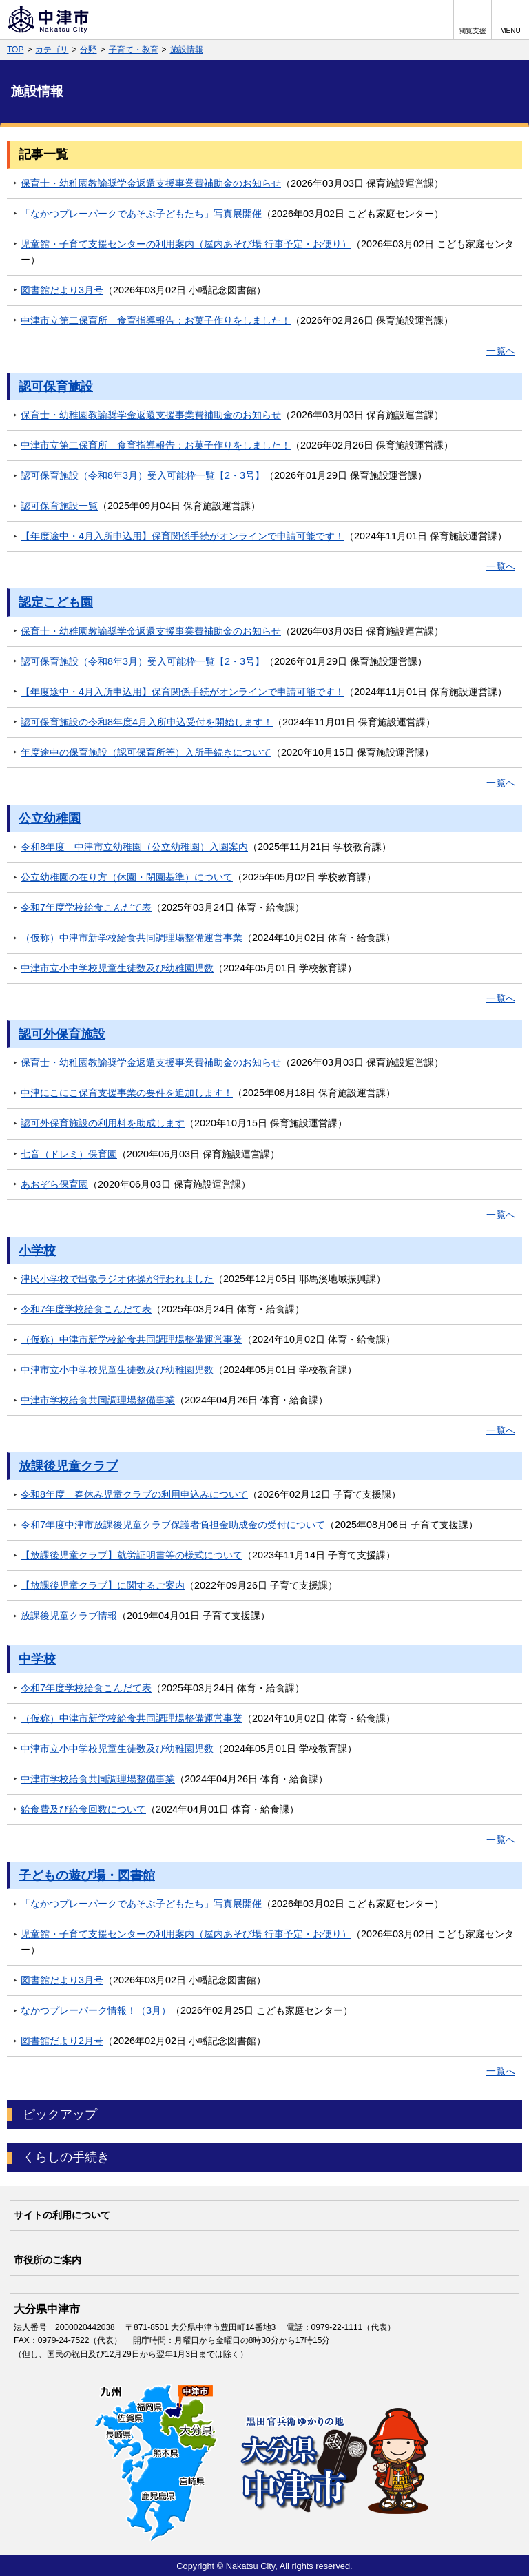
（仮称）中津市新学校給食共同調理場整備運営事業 (131, 937)
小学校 (37, 1250)
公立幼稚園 (50, 818)
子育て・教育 (133, 49)
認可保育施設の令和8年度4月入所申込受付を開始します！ (147, 722)
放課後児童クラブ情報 (69, 1615)
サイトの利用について (62, 2214)
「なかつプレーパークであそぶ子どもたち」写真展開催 (141, 213)
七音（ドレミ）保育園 (69, 1154)
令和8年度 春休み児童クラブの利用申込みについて (134, 1494)
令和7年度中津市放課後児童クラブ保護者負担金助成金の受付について (173, 1524)
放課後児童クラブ (68, 1466)
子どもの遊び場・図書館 (87, 1875)
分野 (88, 49)
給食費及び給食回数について (83, 1809)
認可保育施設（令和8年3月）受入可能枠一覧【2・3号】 (142, 475)
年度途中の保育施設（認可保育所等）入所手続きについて (146, 752)
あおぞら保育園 (54, 1184)
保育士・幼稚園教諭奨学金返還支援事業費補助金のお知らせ (151, 183)
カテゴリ (51, 49)
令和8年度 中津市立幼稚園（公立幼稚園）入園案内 (134, 846)
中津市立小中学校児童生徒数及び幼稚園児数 (117, 967)
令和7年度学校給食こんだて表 (86, 907)
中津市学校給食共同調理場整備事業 (98, 1399)
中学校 (37, 1659)
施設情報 (186, 49)
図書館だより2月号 (62, 2040)
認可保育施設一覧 (59, 505)
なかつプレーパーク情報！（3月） (96, 2010)
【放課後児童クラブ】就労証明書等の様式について (131, 1554)
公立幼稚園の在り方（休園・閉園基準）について (127, 877)
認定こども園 (56, 602)
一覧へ (500, 350)
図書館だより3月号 (62, 290)
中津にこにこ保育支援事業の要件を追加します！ (127, 1092)
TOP (15, 49)
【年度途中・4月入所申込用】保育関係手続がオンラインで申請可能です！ (182, 536)
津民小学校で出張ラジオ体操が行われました (117, 1278)
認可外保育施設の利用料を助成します (103, 1123)
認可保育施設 (56, 386)
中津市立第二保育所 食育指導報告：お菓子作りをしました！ (156, 320)
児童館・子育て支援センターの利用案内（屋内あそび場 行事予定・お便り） (186, 243)
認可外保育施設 (62, 1034)
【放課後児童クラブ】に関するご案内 (103, 1585)
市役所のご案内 (47, 2259)
